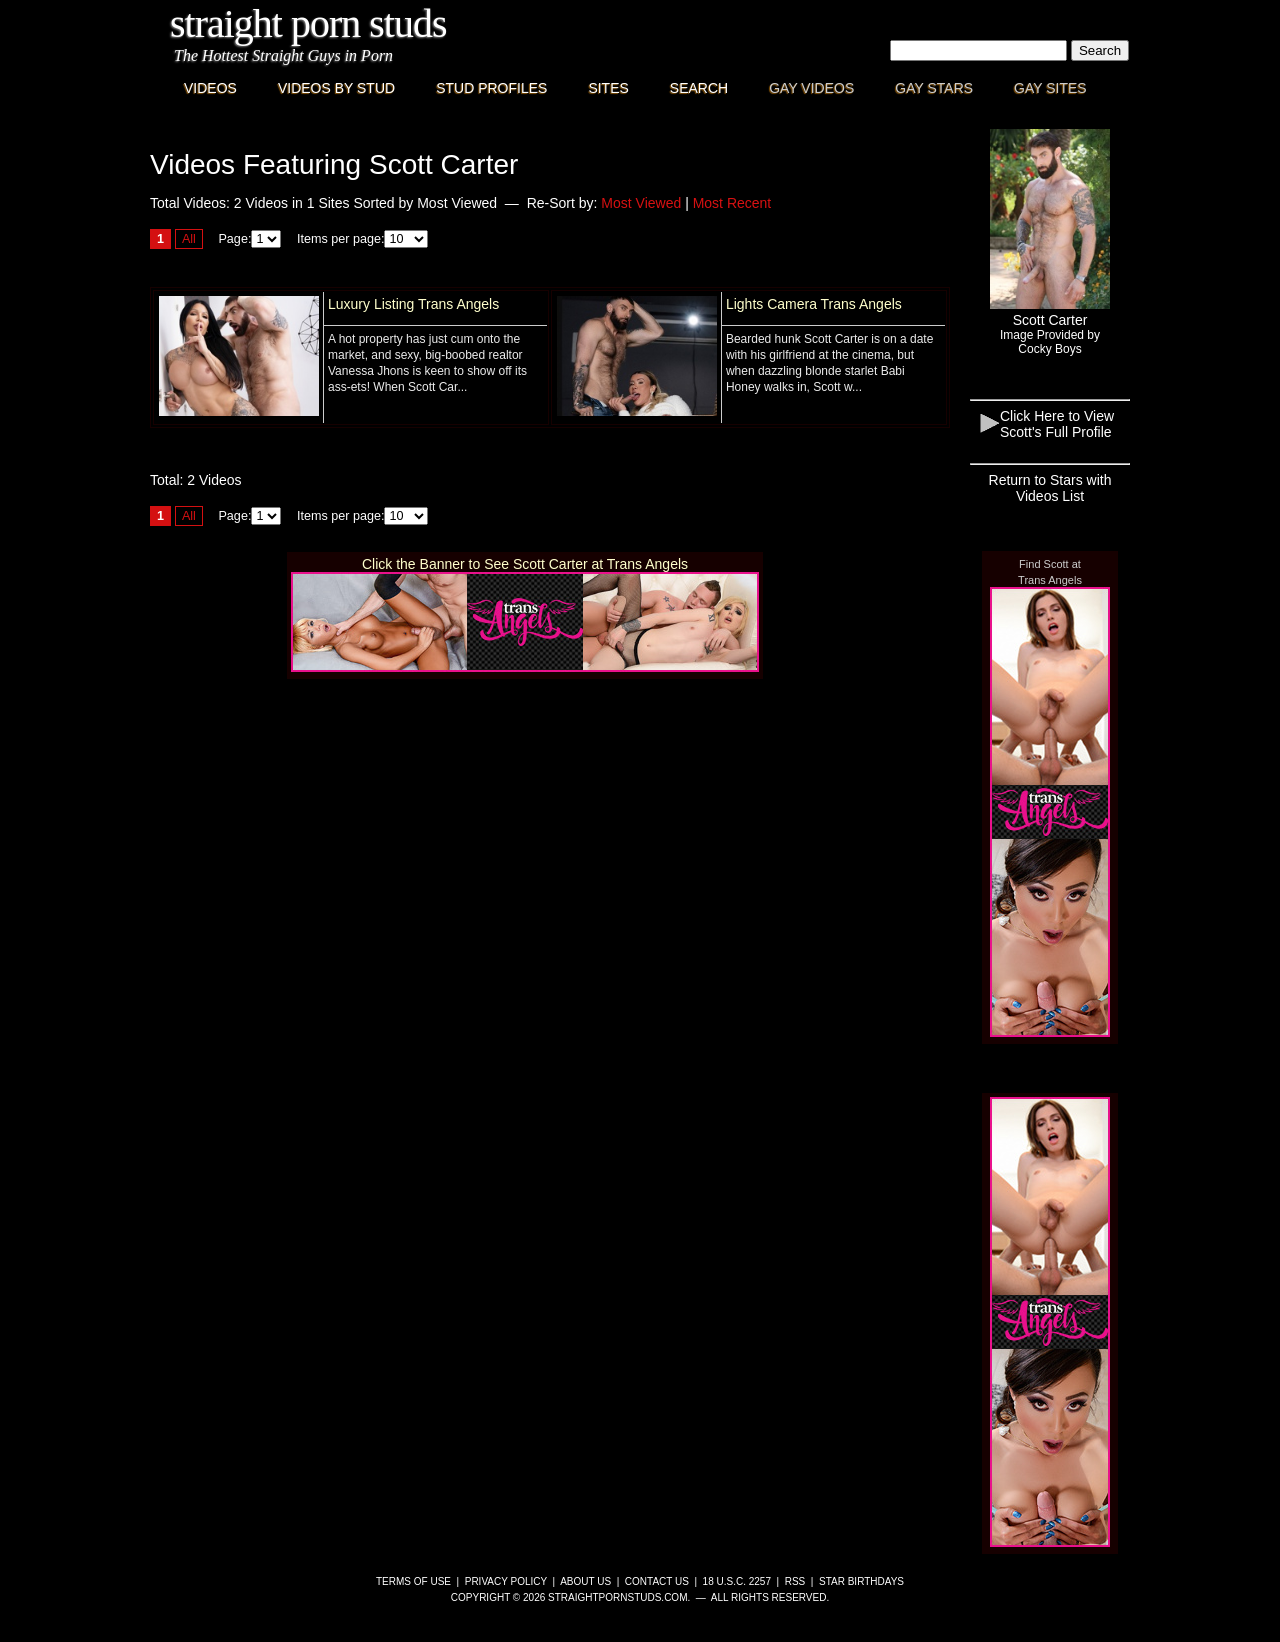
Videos (210, 88)
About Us (585, 1581)
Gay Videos (811, 88)
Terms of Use (413, 1581)
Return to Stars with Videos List (1050, 488)
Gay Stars (934, 88)
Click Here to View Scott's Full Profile (1057, 424)
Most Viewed (641, 203)
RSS (795, 1581)
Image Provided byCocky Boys (1050, 342)
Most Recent (732, 203)
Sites (608, 88)
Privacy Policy (506, 1581)
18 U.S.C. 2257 (737, 1581)
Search (699, 88)
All (189, 239)
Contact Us (657, 1581)
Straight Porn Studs (308, 23)
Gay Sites (1050, 88)
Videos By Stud (336, 88)
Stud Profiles (491, 88)
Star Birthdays (861, 1581)
